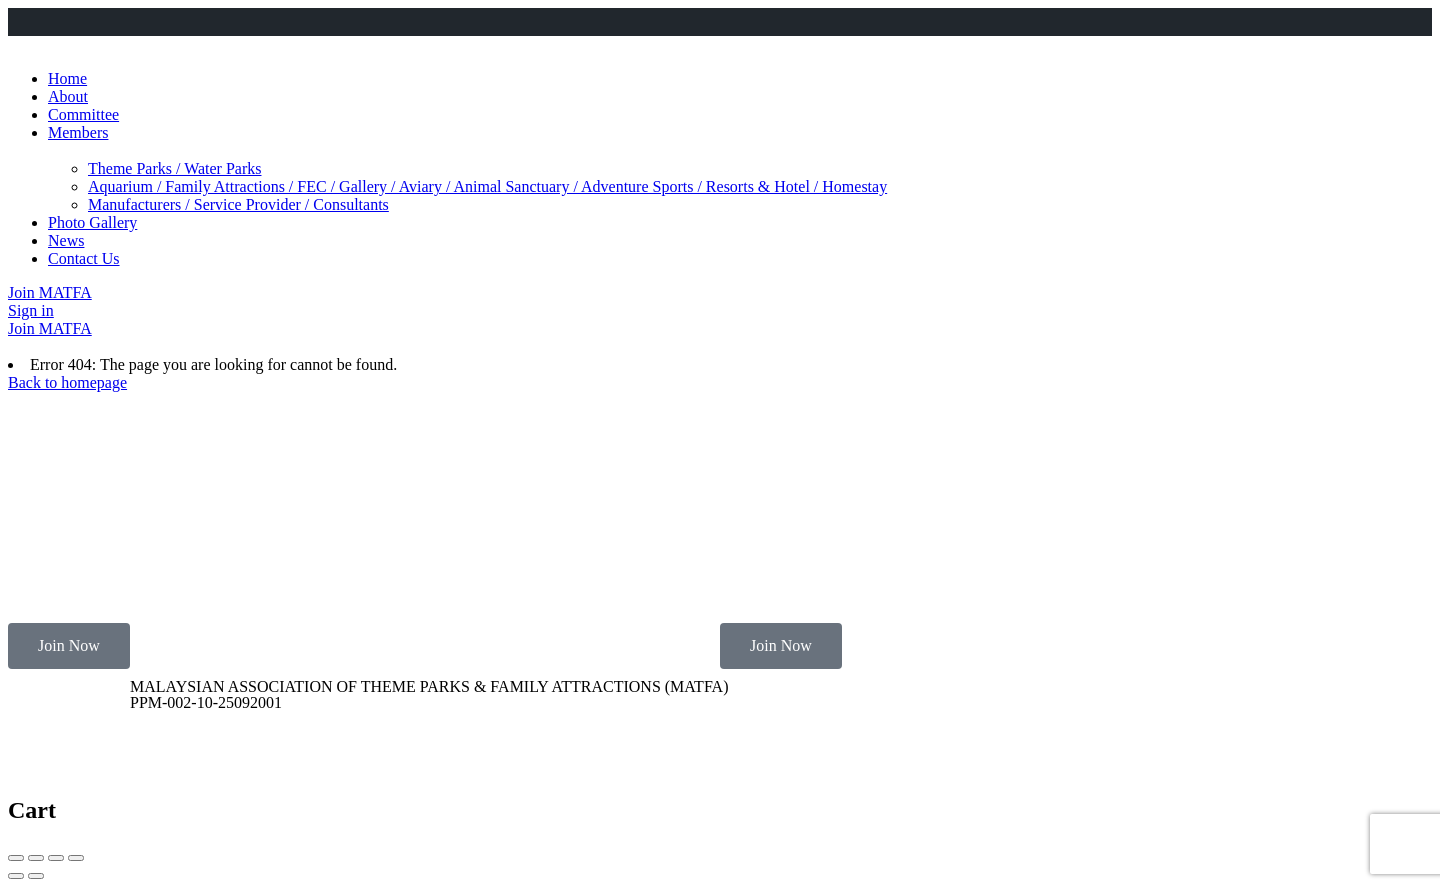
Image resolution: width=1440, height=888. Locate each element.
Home (67, 78)
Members (78, 132)
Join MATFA (50, 292)
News (66, 240)
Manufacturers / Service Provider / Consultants (238, 204)
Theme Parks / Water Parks (174, 168)
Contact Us (84, 258)
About (68, 96)
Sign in (31, 310)
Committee (83, 114)
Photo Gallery (92, 222)
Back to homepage (67, 382)
